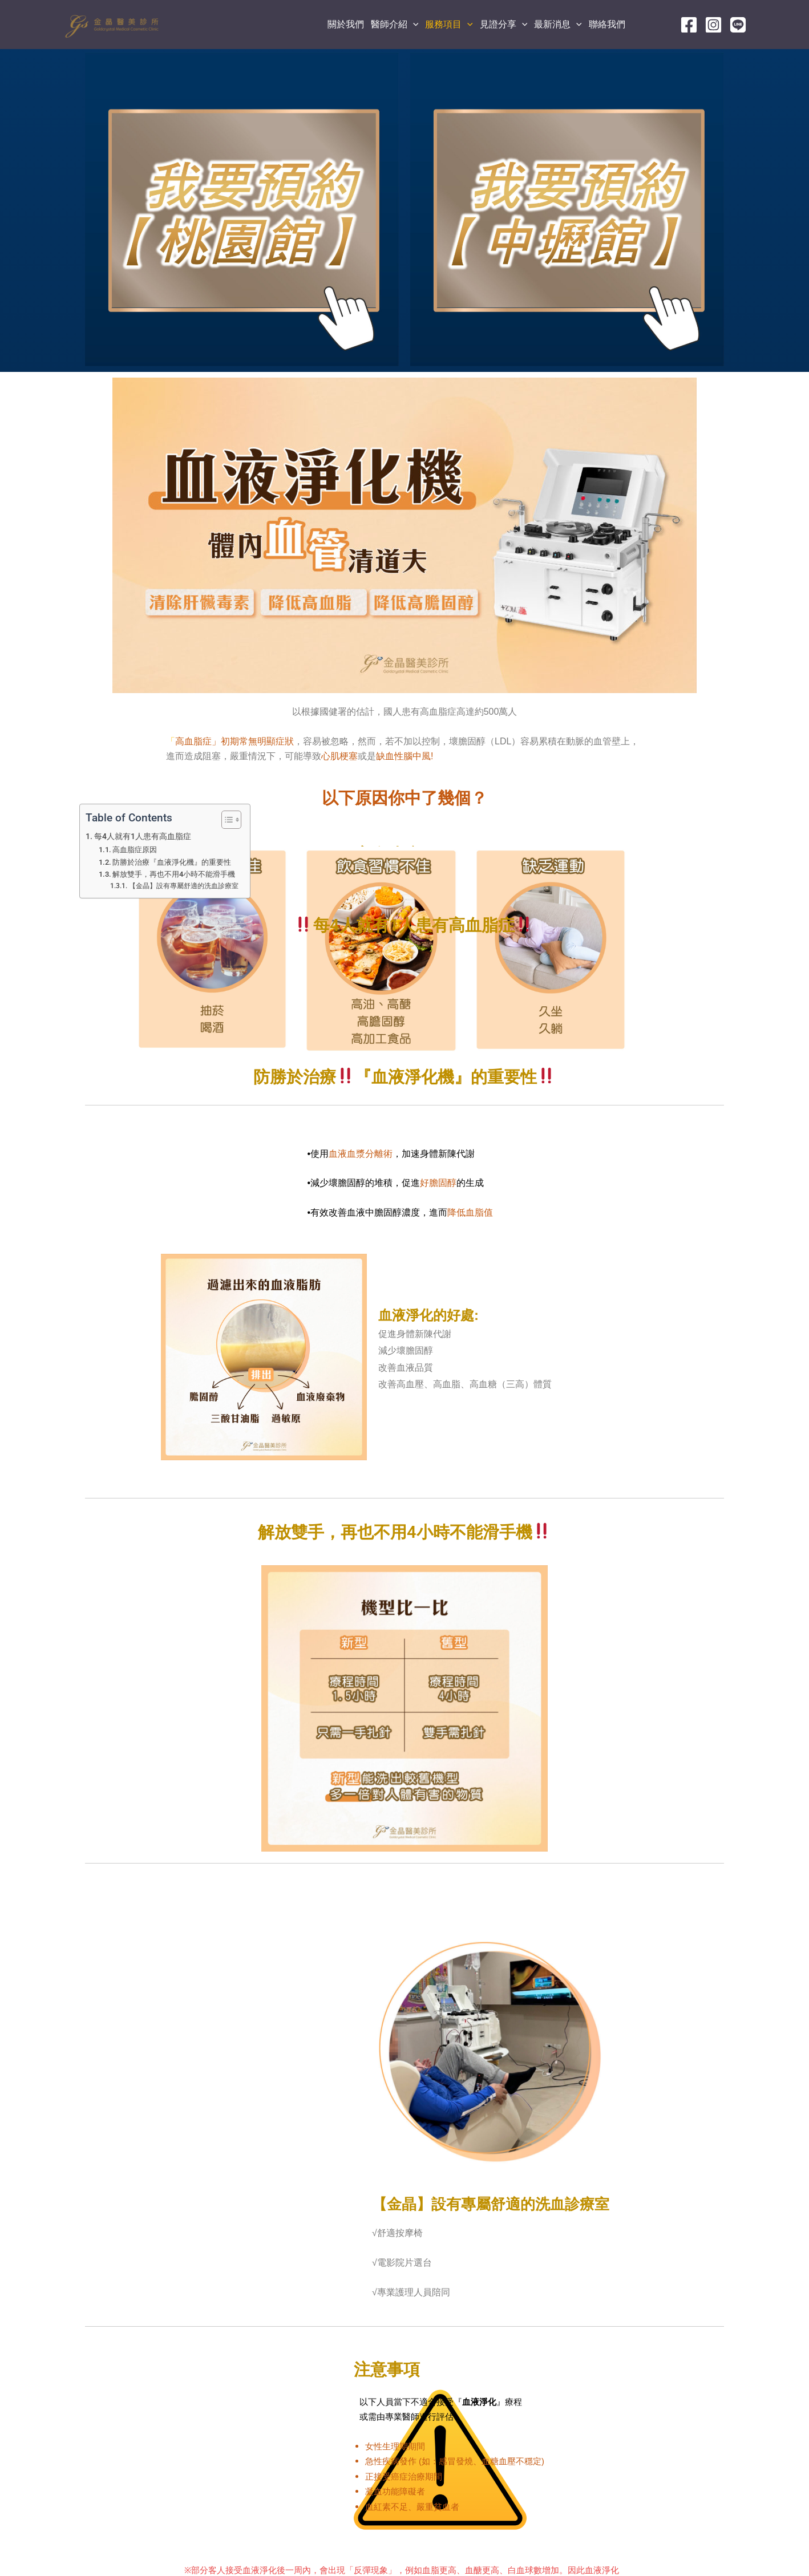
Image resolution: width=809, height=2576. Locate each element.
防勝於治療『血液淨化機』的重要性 (171, 862)
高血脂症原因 (134, 849)
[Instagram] (713, 25)
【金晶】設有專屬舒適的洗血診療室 (183, 886)
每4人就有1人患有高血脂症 (142, 836)
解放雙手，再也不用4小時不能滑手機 (173, 874)
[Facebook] (689, 25)
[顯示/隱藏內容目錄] (225, 819)
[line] (738, 25)
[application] (413, 24)
